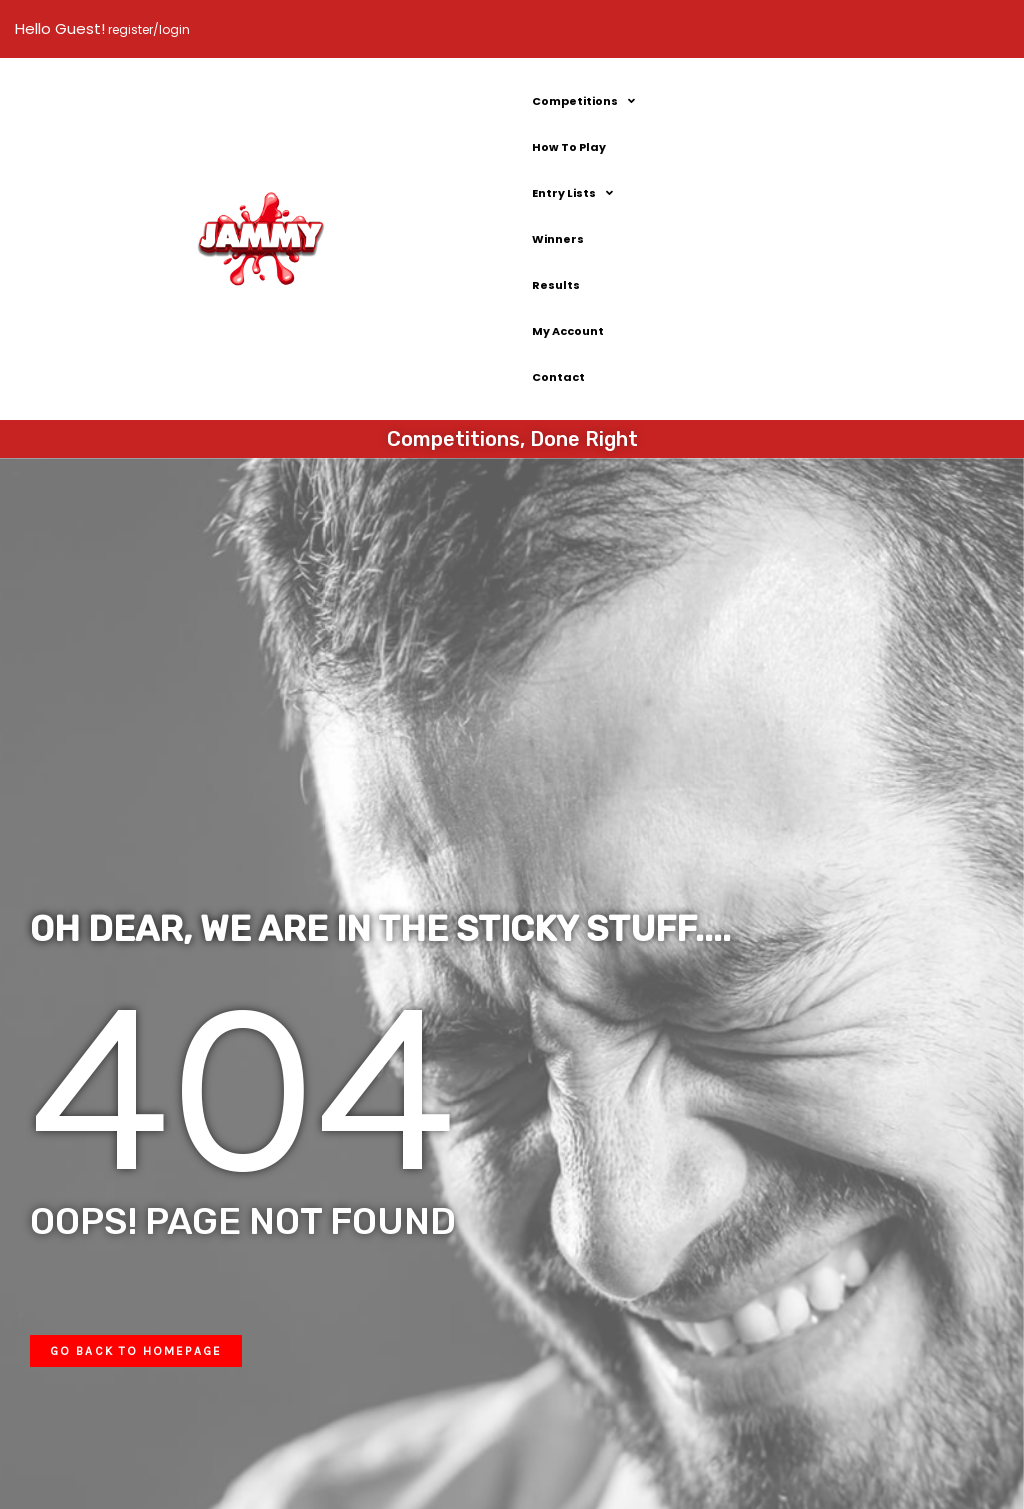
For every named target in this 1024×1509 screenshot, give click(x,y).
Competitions (583, 100)
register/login (147, 29)
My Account (568, 331)
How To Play (569, 147)
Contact (558, 377)
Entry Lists (572, 192)
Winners (558, 239)
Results (556, 285)
